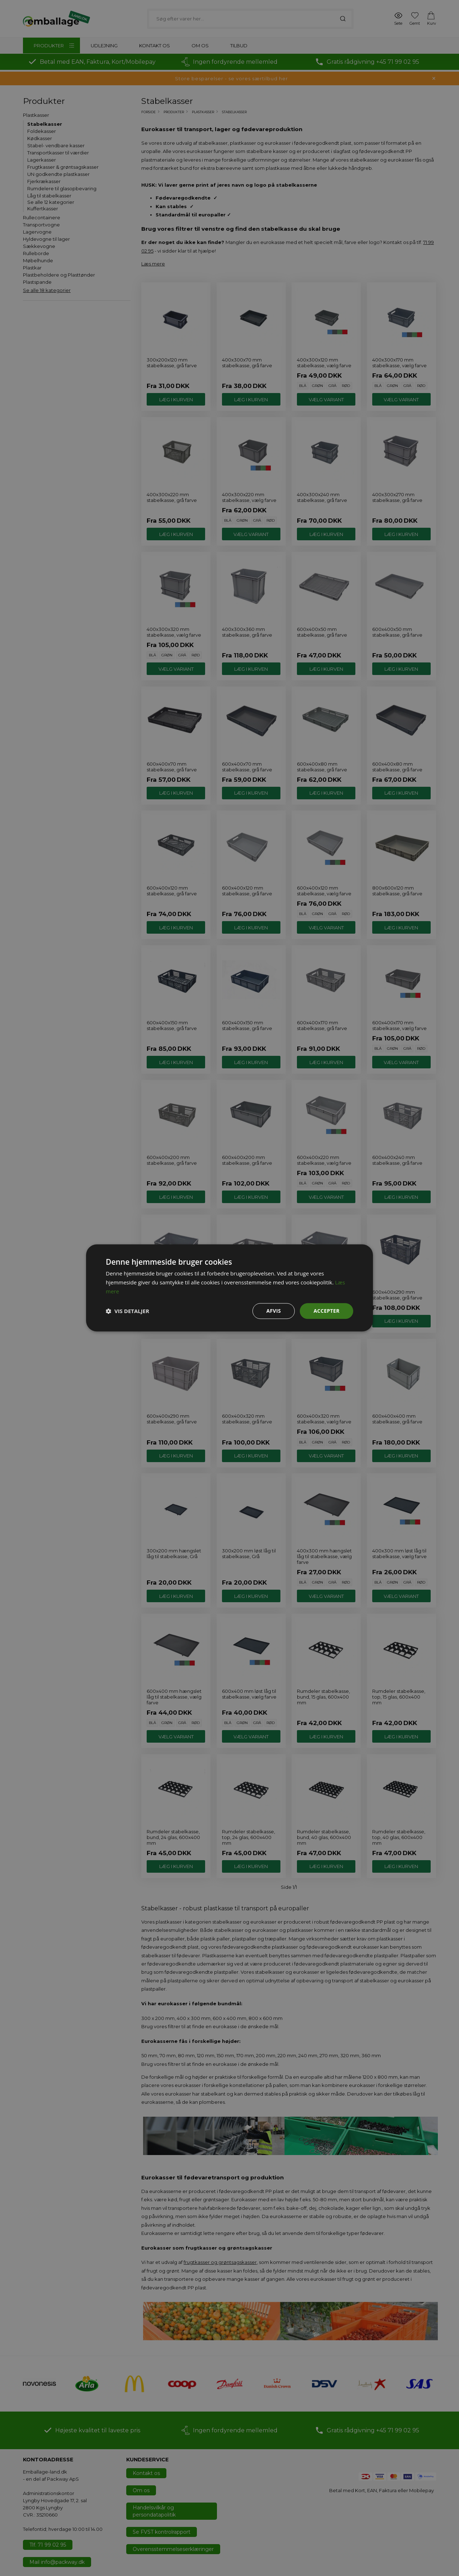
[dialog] (229, 1288)
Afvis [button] (273, 1310)
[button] (127, 1311)
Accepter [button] (326, 1310)
